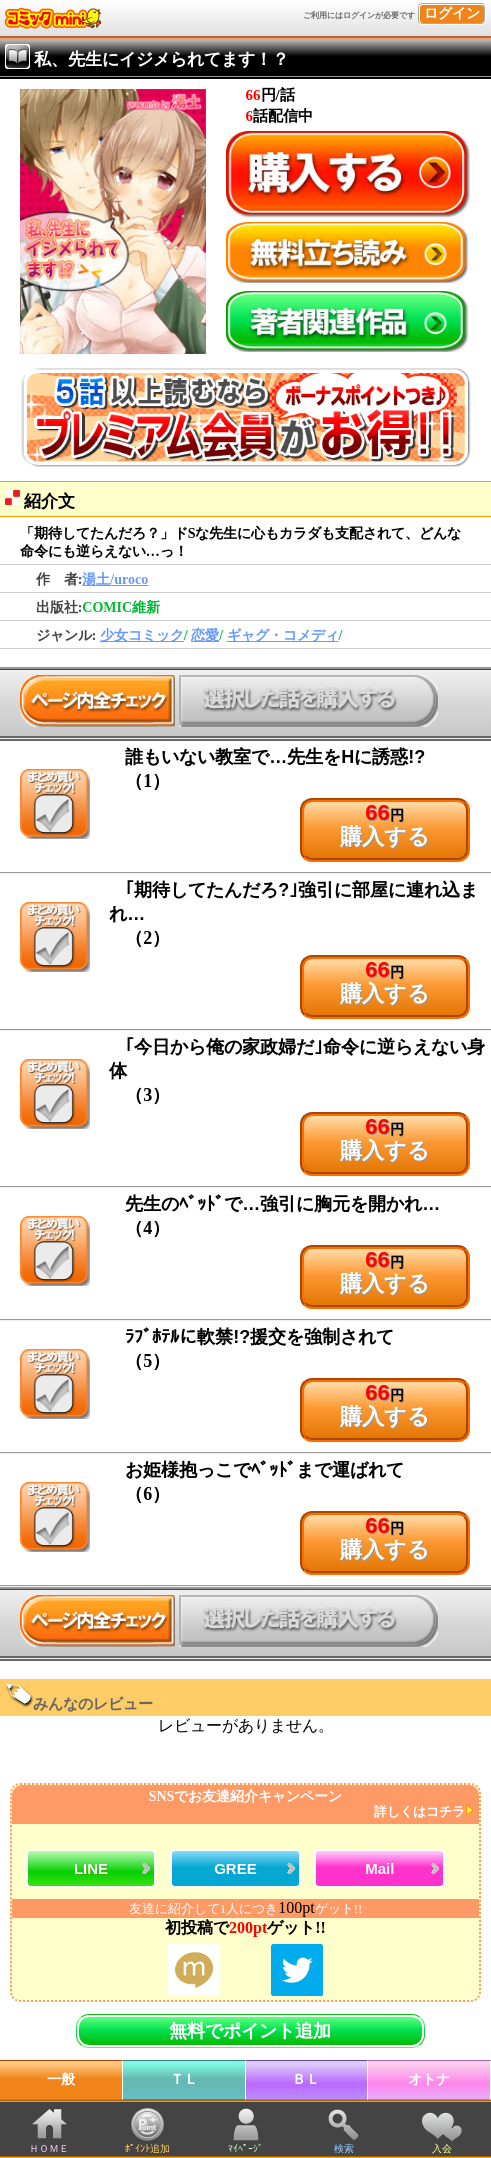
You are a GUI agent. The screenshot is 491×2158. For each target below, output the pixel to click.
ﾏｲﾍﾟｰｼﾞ (245, 2148)
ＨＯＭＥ (49, 2148)
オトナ (429, 2079)
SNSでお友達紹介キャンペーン (243, 1804)
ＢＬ (306, 2079)
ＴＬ (184, 2079)
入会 (442, 2148)
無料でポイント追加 (250, 2031)
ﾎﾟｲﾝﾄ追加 (147, 2148)
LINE (91, 1868)
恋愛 (205, 635)
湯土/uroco (115, 579)
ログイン (452, 13)
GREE (235, 1868)
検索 (344, 2148)
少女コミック (142, 635)
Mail (379, 1868)
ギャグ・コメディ (283, 635)
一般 (61, 2079)
